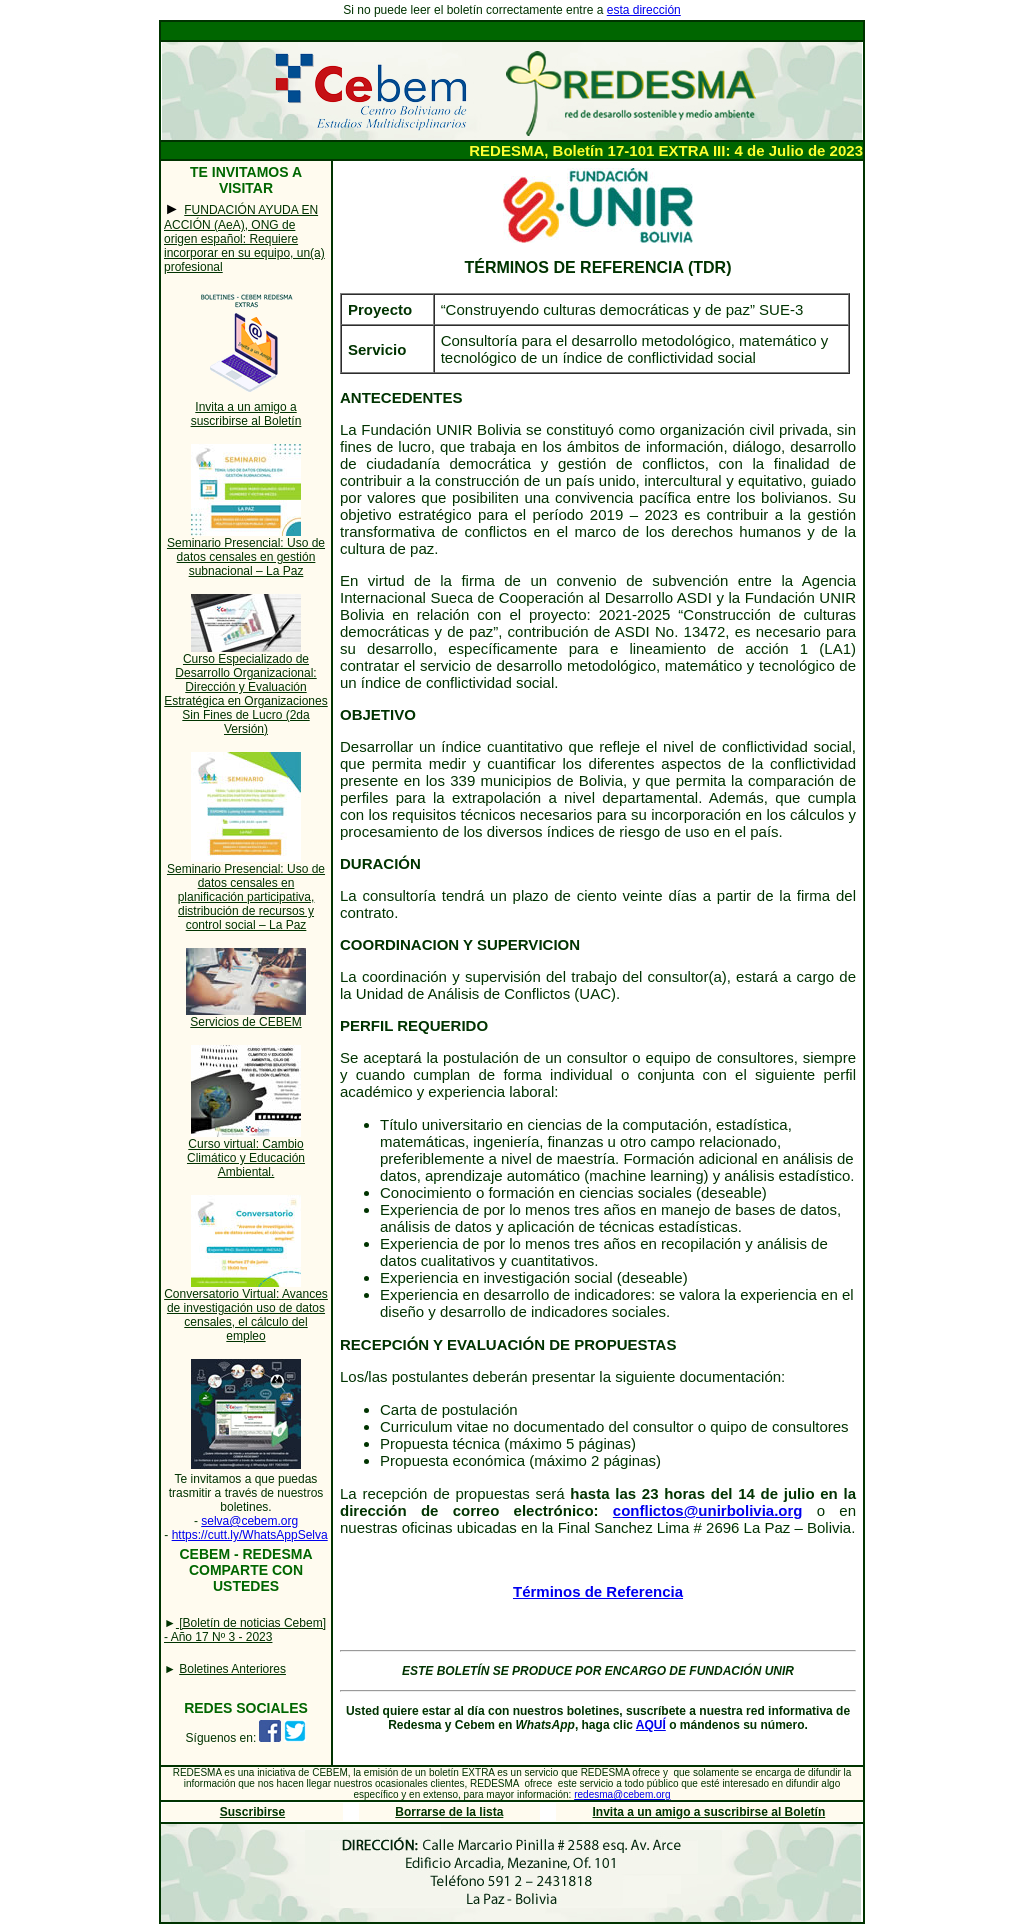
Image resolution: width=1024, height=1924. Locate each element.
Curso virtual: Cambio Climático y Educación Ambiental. (246, 1158)
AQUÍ (651, 1725)
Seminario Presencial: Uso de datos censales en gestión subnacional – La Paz (246, 557)
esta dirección (644, 10)
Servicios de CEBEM (245, 1022)
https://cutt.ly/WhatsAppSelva (250, 1535)
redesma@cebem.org (622, 1794)
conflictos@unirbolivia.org (708, 1510)
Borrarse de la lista (449, 1812)
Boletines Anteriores (232, 1669)
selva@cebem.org (249, 1521)
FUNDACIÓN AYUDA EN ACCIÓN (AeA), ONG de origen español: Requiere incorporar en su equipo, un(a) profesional (244, 238)
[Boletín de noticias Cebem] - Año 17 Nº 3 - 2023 (245, 1630)
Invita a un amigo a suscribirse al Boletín (246, 414)
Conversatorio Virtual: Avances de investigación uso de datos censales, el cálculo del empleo (246, 1315)
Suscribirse (252, 1812)
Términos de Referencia (598, 1591)
